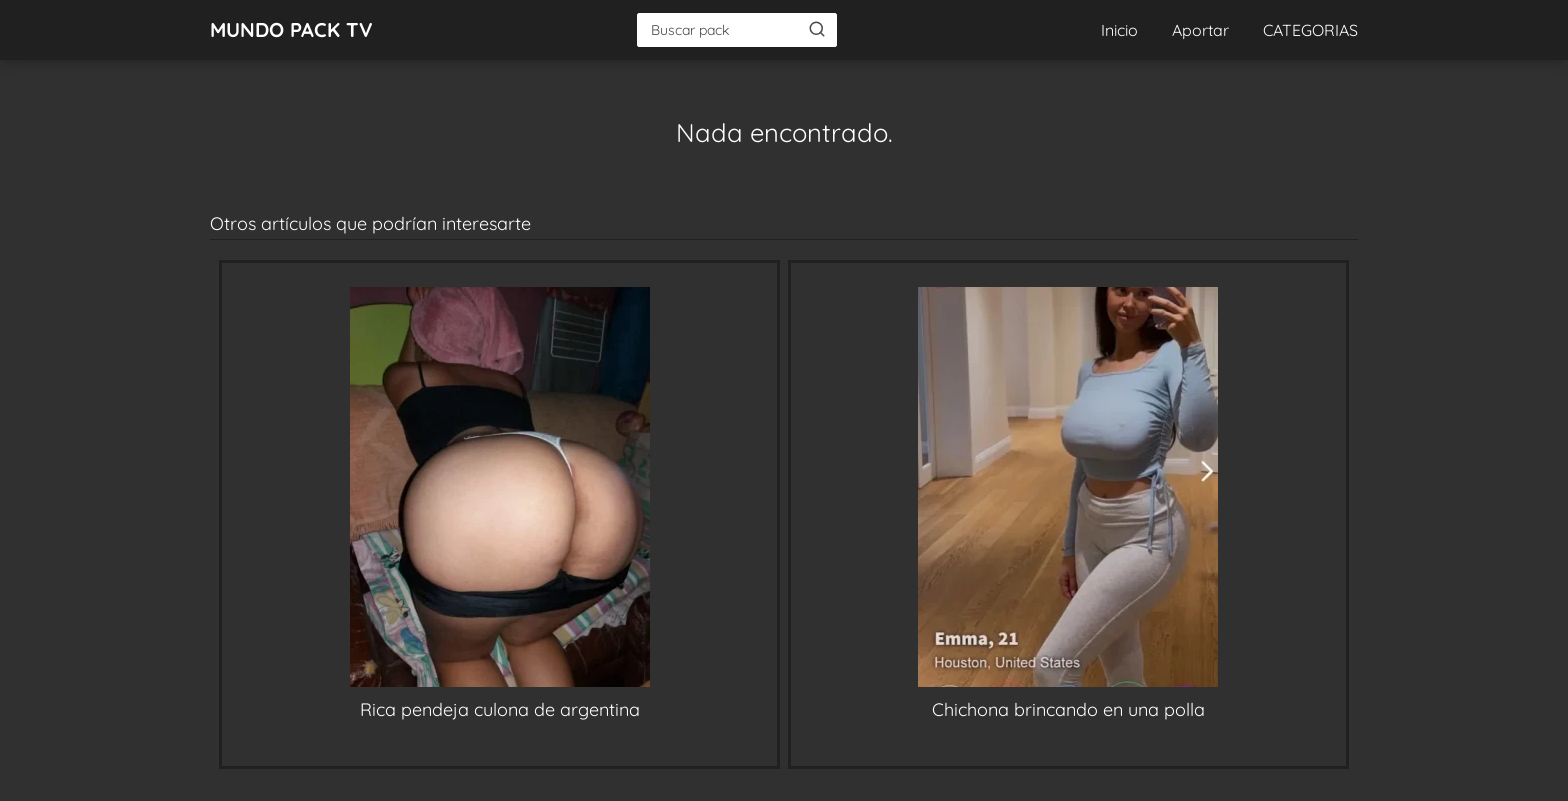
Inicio (1119, 30)
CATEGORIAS (1310, 30)
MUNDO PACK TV (291, 29)
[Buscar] (817, 29)
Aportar (1200, 30)
